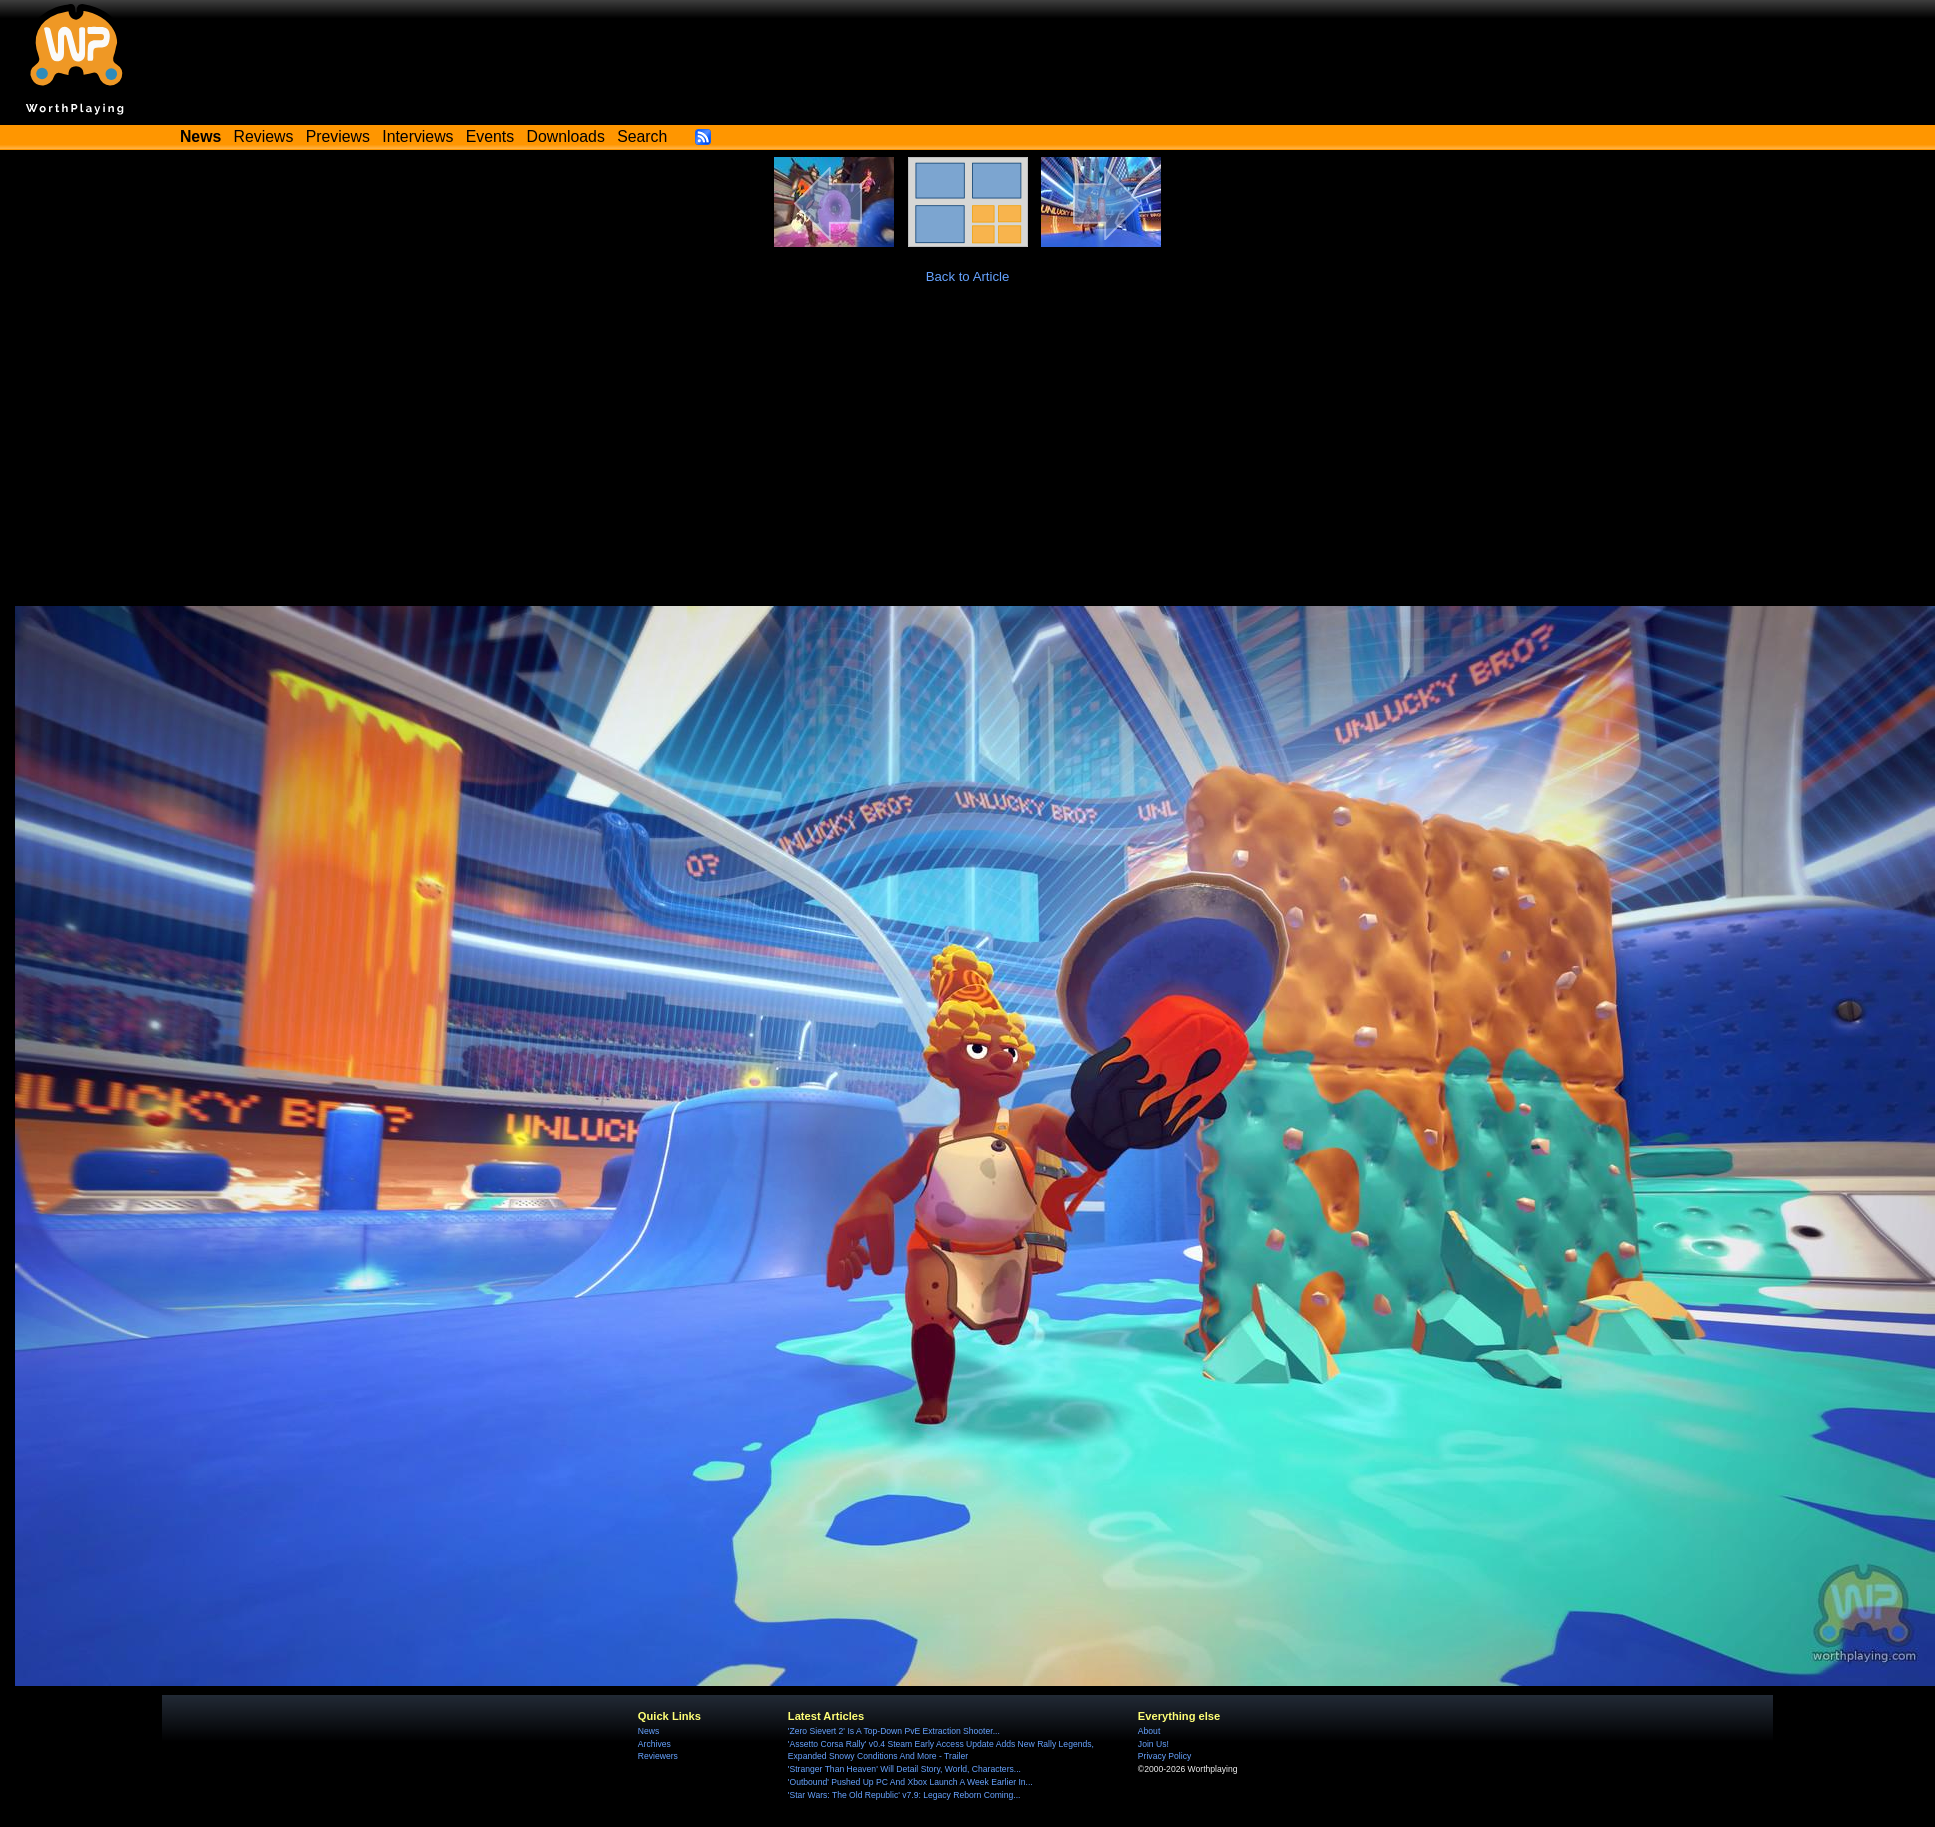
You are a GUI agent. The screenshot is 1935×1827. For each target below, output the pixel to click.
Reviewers (658, 1756)
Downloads (566, 136)
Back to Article (968, 276)
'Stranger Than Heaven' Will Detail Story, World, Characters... (904, 1769)
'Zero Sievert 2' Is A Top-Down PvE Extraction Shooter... (894, 1731)
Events (490, 136)
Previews (338, 136)
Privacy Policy (1164, 1756)
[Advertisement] (968, 456)
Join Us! (1153, 1744)
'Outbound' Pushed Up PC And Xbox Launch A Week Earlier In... (910, 1782)
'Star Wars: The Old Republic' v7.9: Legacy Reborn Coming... (904, 1795)
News (648, 1731)
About (1149, 1731)
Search (642, 136)
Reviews (264, 136)
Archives (654, 1744)
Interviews (417, 136)
